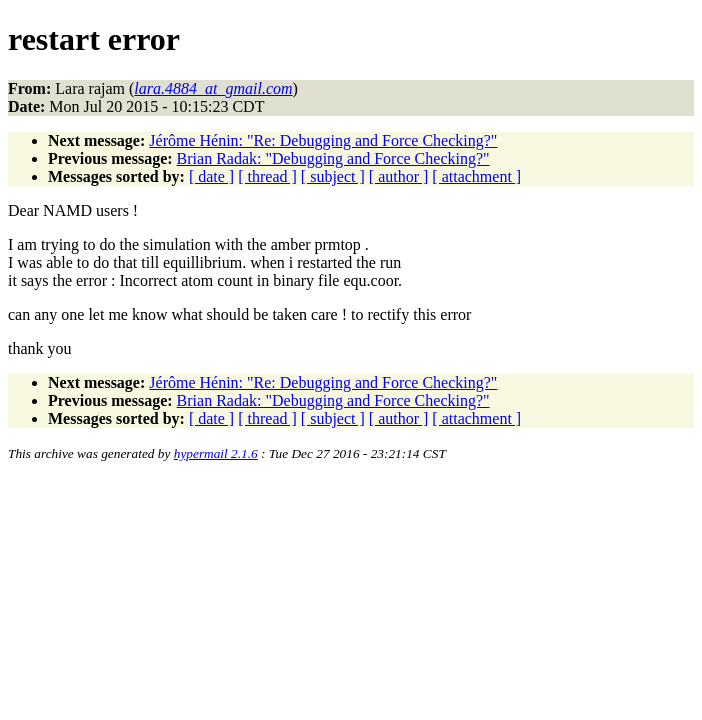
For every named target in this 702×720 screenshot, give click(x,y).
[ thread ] (267, 176)
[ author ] (399, 176)
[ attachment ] (476, 176)
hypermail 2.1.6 (216, 453)
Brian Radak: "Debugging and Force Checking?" (333, 158)
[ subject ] (333, 176)
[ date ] (211, 176)
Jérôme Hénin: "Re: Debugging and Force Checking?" (323, 140)
